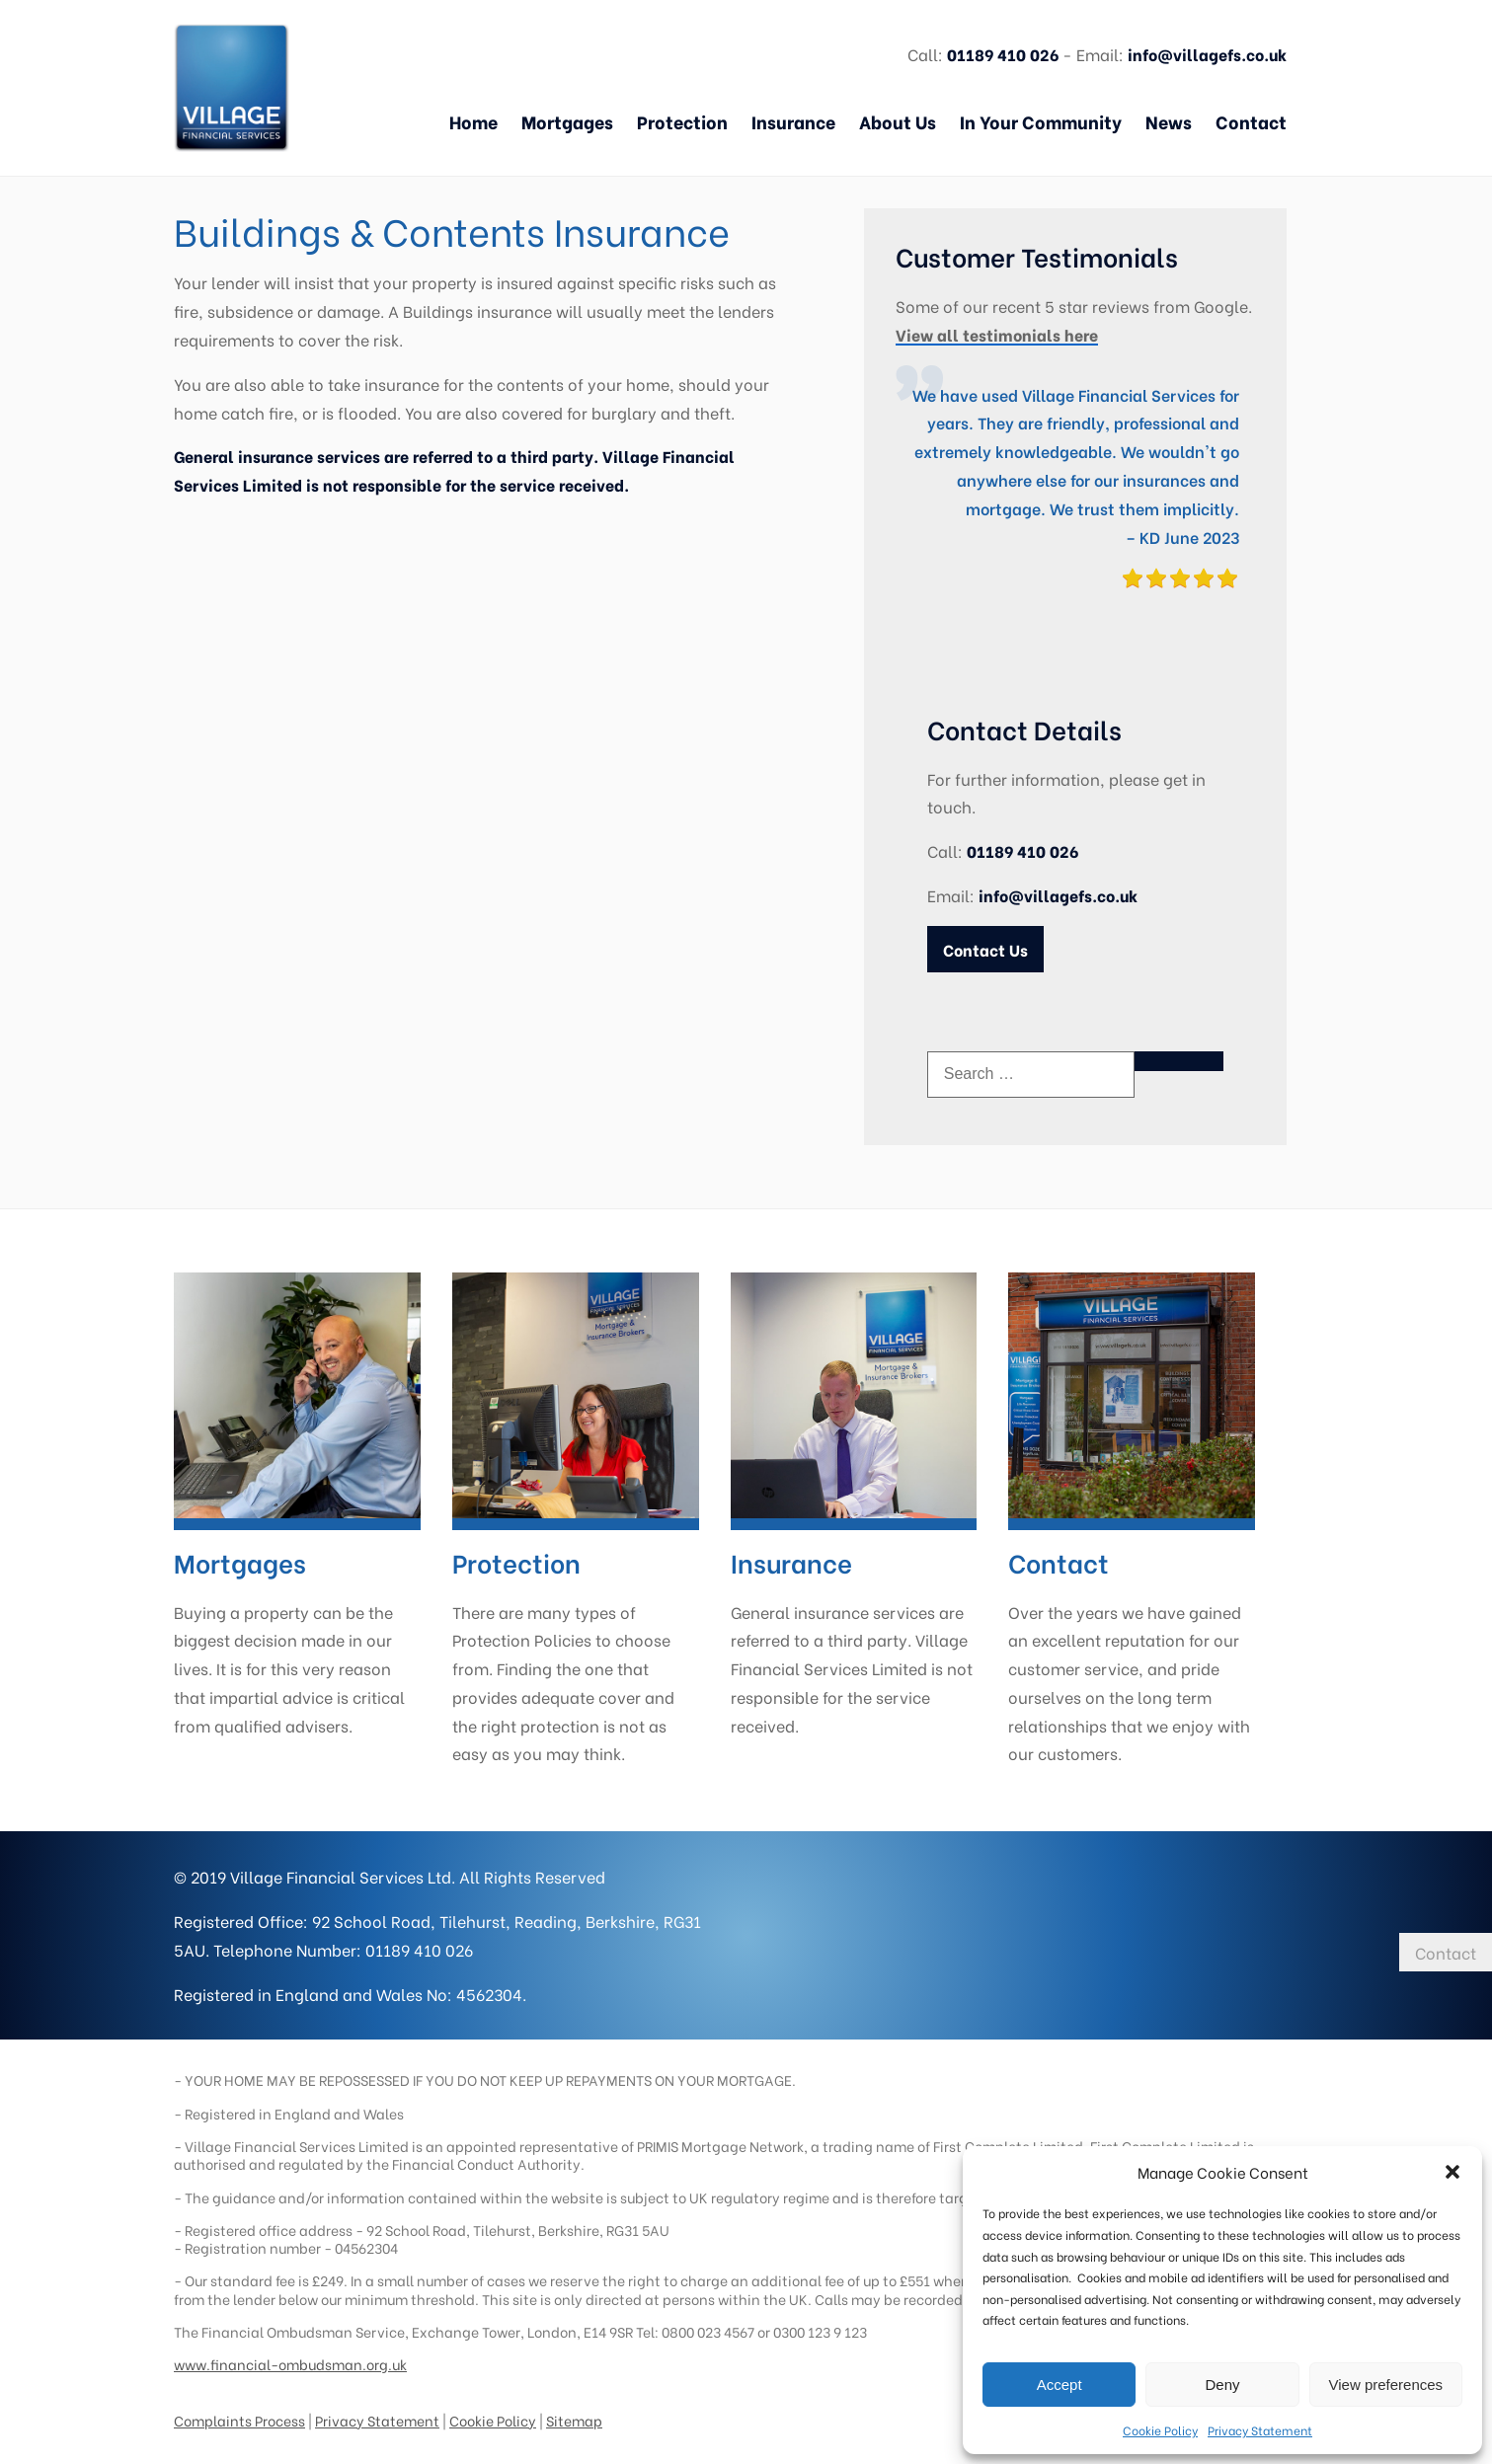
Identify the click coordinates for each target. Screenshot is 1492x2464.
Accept (1059, 2384)
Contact (1251, 121)
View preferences (1386, 2384)
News (1168, 121)
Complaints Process (239, 2408)
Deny (1222, 2384)
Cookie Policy (1160, 2430)
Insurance (793, 121)
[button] (1452, 2172)
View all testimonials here (997, 334)
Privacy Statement (1260, 2430)
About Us (897, 121)
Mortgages (567, 121)
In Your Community (1041, 121)
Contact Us (985, 949)
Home (473, 121)
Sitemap (574, 2408)
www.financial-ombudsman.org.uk (290, 2353)
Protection (682, 121)
